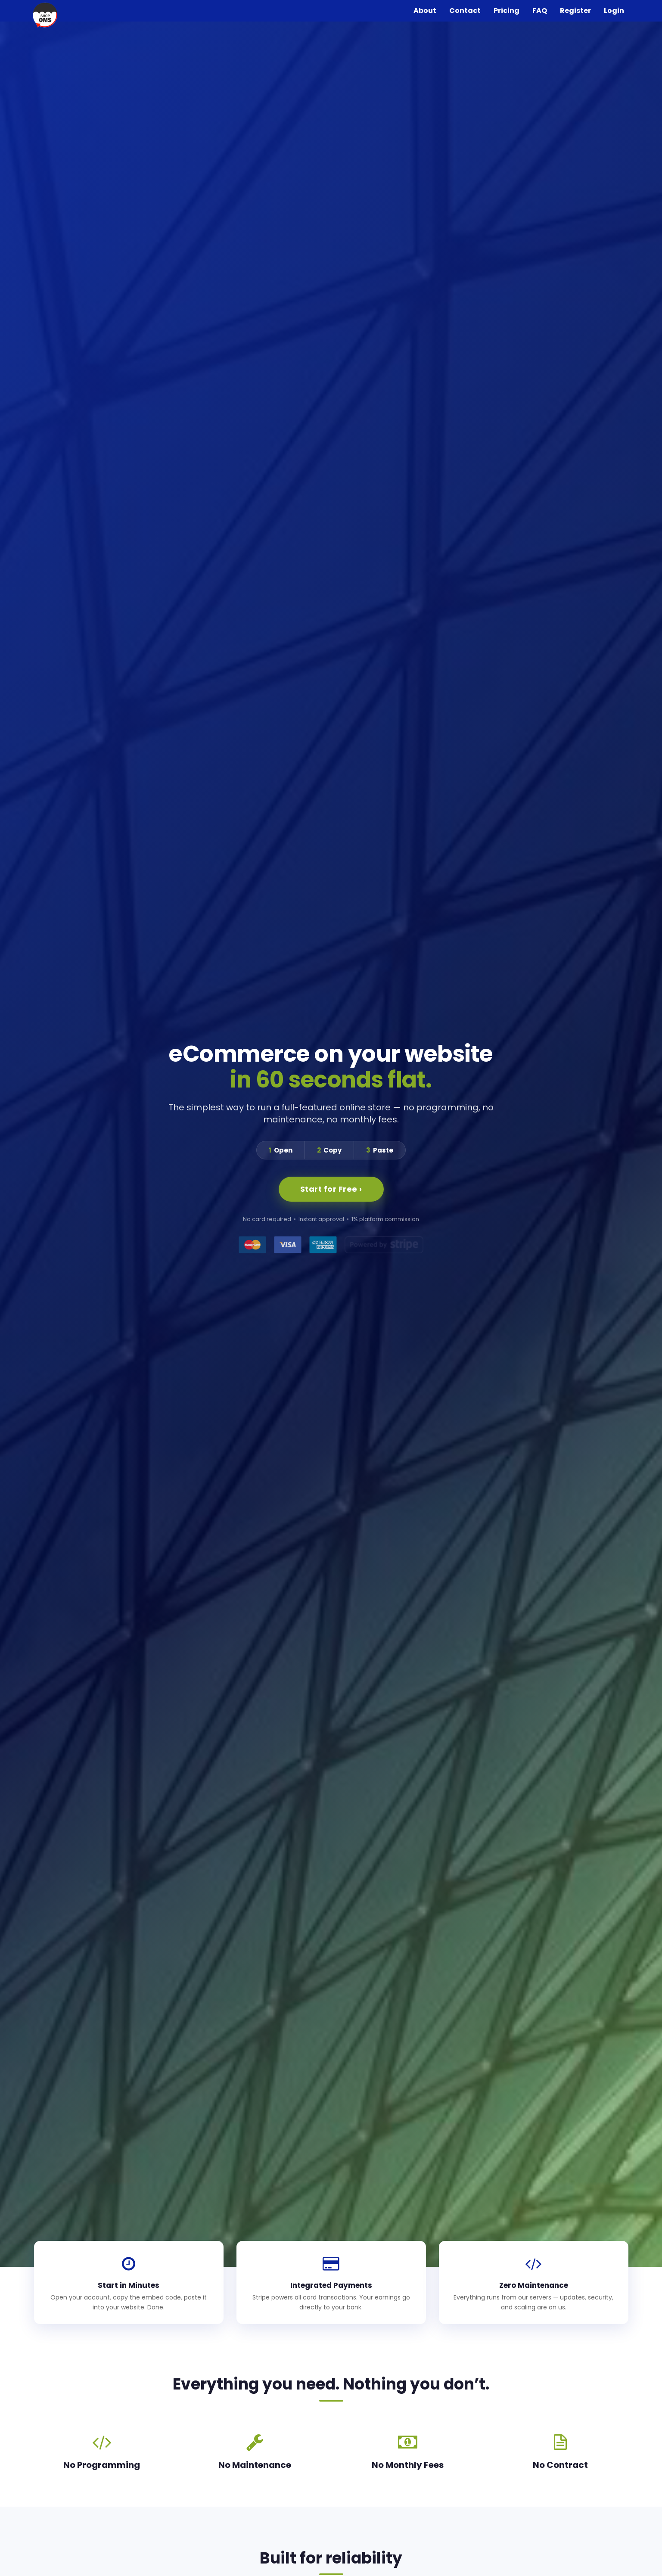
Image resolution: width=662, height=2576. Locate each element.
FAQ (539, 11)
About (424, 11)
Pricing (506, 11)
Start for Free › (331, 1189)
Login (614, 11)
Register (575, 11)
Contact (465, 11)
